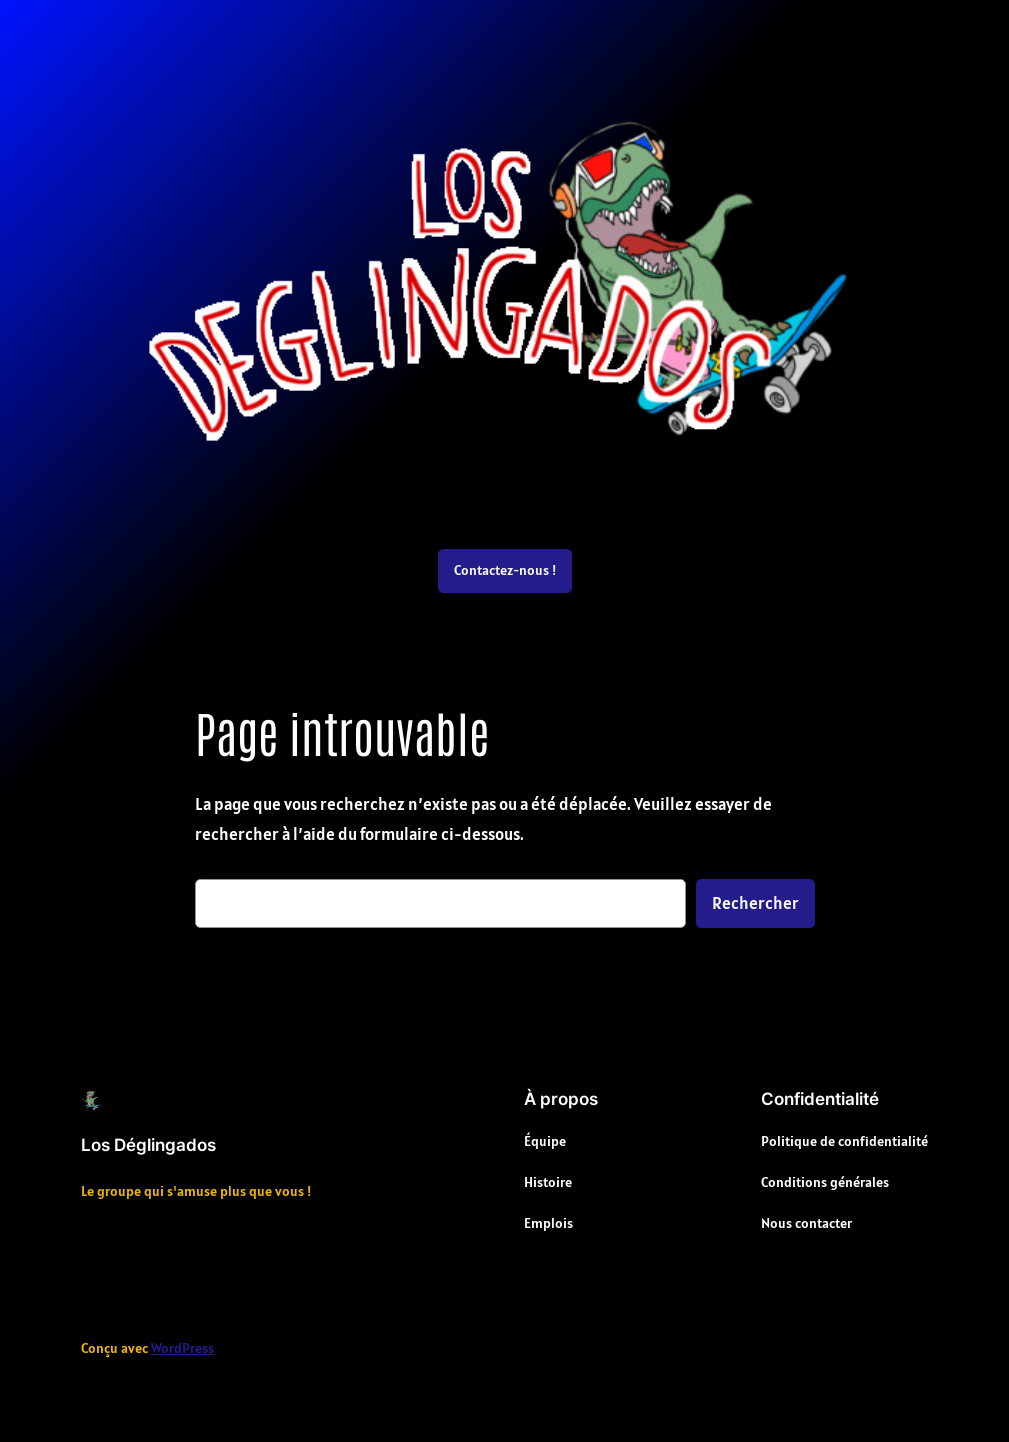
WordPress (182, 1348)
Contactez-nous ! (505, 570)
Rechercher (755, 903)
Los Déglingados (148, 1145)
